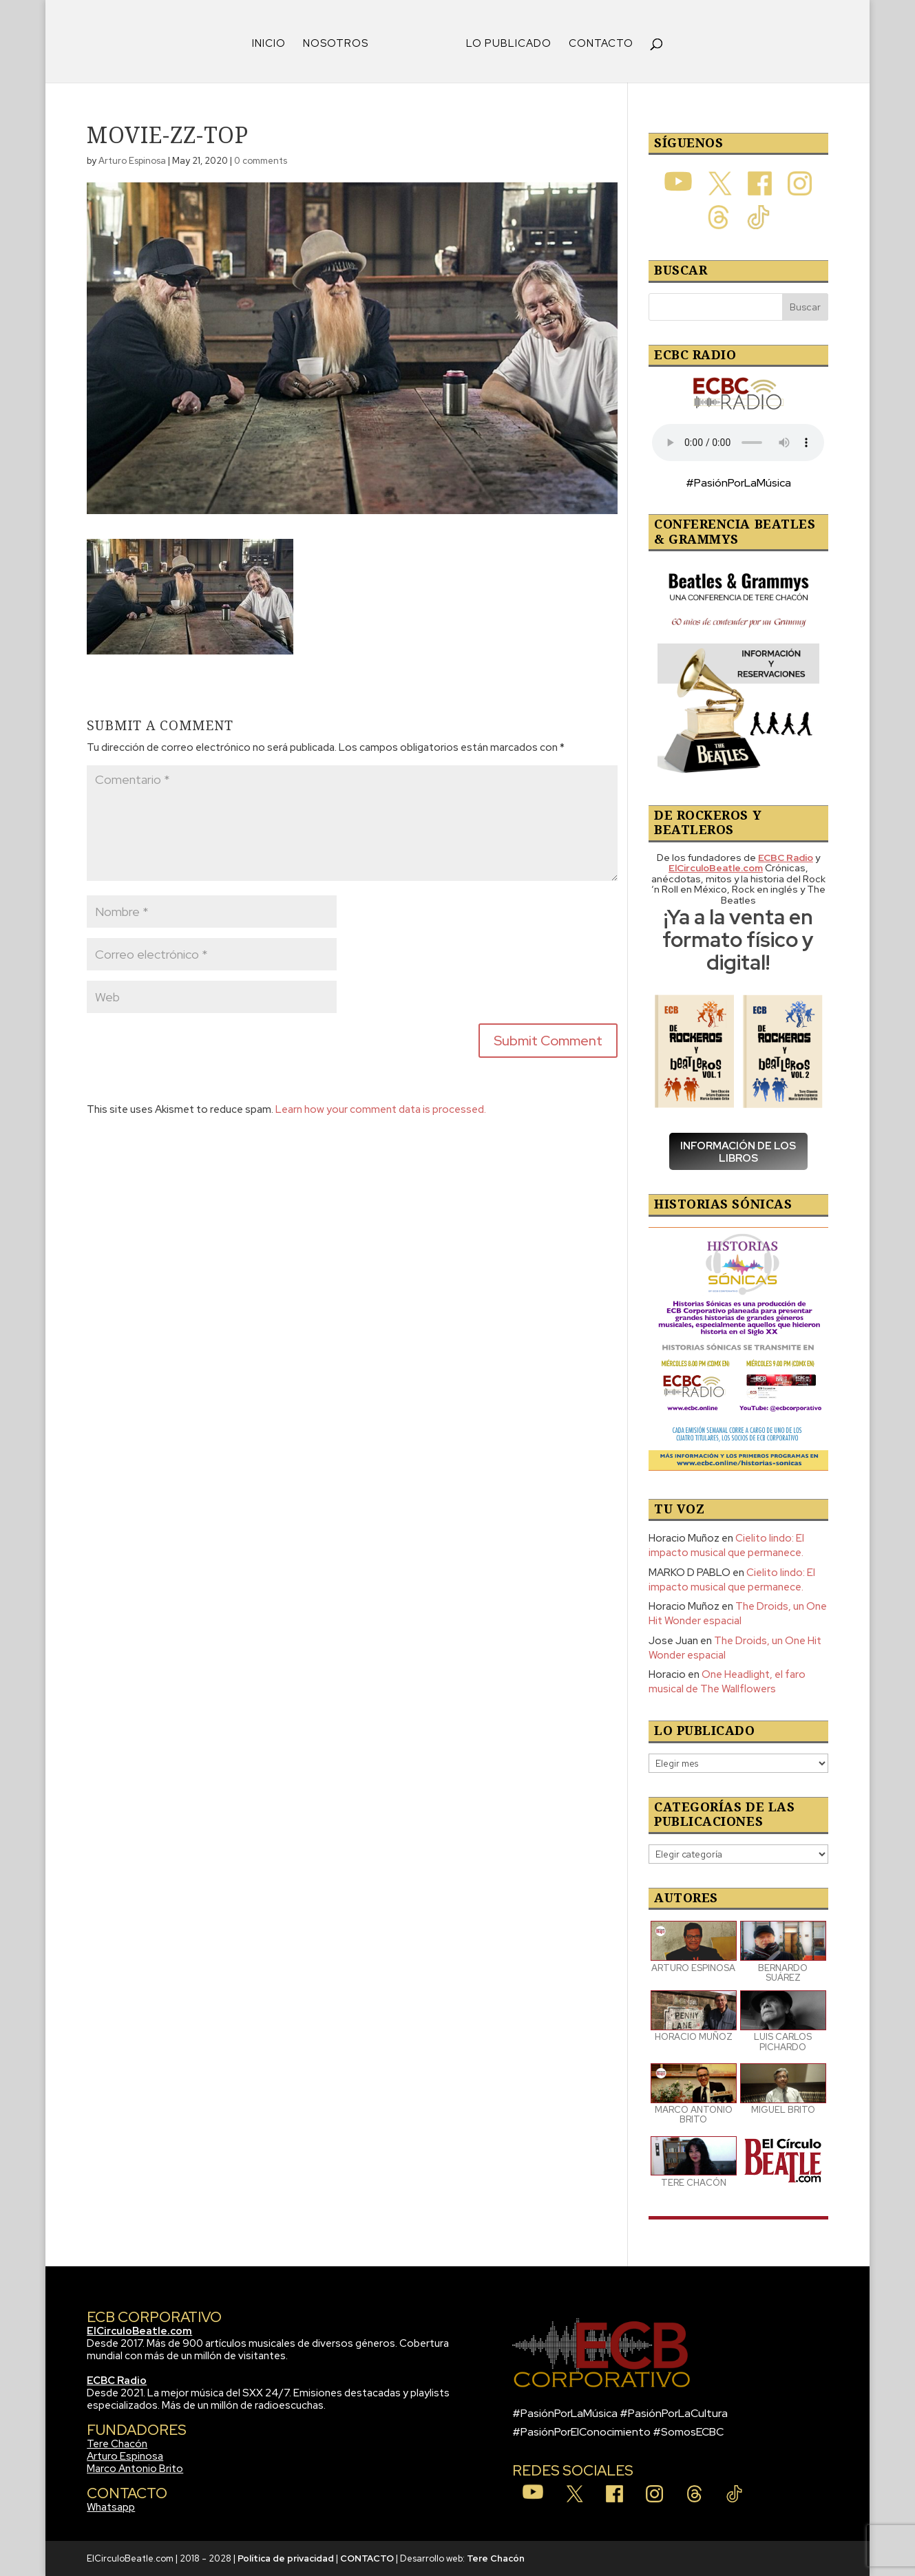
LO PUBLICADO (508, 44)
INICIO (269, 44)
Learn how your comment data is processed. (380, 1109)
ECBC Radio (117, 2380)
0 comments (260, 161)
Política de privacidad (286, 2558)
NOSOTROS (335, 44)
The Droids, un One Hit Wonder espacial (738, 1613)
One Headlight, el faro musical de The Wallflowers (727, 1682)
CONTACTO (601, 44)
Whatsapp (111, 2507)
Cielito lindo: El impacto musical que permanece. (726, 1545)
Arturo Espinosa (132, 161)
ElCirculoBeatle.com (139, 2331)
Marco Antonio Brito (135, 2469)
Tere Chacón (117, 2444)
